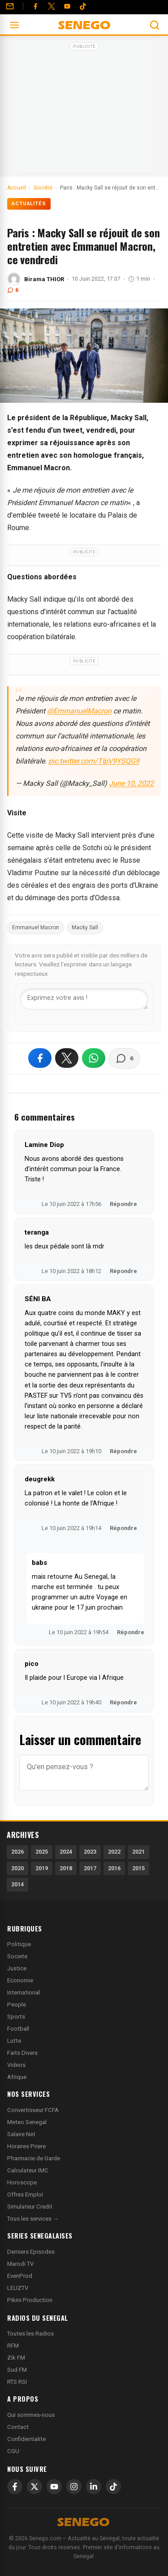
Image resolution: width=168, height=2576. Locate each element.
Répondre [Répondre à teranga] (123, 1271)
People (16, 2004)
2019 (41, 1868)
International (23, 1992)
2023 (90, 1851)
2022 (114, 1851)
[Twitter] (51, 6)
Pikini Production (29, 2300)
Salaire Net (21, 2134)
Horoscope (22, 2182)
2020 (17, 1868)
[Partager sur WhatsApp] (93, 1058)
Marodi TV (20, 2263)
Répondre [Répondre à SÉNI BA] (123, 1451)
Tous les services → (33, 2218)
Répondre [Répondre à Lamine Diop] (123, 1204)
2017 (90, 1868)
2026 (17, 1851)
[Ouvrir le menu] (14, 25)
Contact (18, 2427)
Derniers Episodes (31, 2251)
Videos (16, 2065)
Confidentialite (26, 2439)
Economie (20, 1980)
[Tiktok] (82, 6)
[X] (34, 2486)
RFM (13, 2345)
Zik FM (16, 2357)
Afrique (16, 2077)
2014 (17, 1884)
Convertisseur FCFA (33, 2110)
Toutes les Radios (30, 2333)
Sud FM (17, 2369)
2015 (138, 1868)
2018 (66, 1868)
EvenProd (19, 2275)
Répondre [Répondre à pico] (123, 1702)
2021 (138, 1851)
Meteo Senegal (27, 2122)
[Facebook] (35, 6)
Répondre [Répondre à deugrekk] (123, 1528)
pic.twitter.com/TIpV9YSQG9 (93, 761)
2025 (41, 1851)
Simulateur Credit (29, 2206)
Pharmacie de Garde (33, 2158)
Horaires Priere (26, 2146)
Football (18, 2028)
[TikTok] (113, 2486)
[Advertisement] (84, 109)
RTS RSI (17, 2381)
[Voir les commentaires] (124, 1058)
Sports (16, 2016)
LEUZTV (17, 2288)
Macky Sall (85, 927)
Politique (19, 1944)
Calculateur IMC (27, 2170)
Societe (17, 1956)
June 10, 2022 (131, 783)
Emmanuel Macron (35, 927)
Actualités (29, 204)
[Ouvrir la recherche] (154, 25)
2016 (114, 1868)
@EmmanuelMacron (79, 711)
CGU (13, 2451)
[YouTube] (67, 6)
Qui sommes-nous (31, 2415)
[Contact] (9, 6)
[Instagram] (74, 2486)
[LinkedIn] (93, 2486)
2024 (66, 1851)
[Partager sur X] (66, 1058)
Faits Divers (22, 2052)
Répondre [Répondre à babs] (130, 1632)
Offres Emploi (25, 2194)
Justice (16, 1968)
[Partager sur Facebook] (40, 1058)
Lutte (14, 2040)
